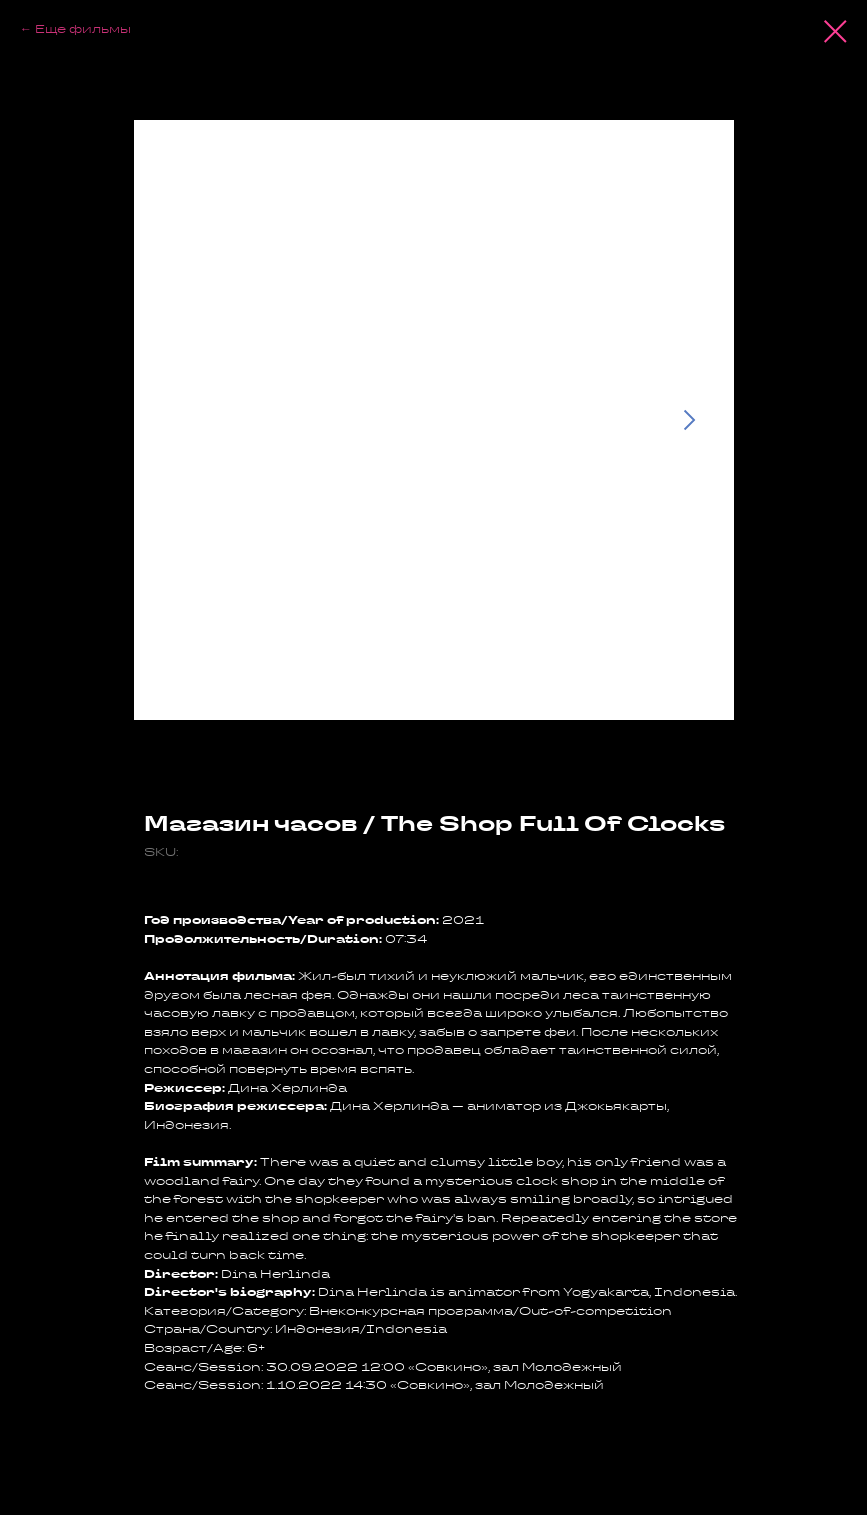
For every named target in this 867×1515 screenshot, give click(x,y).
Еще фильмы (83, 28)
